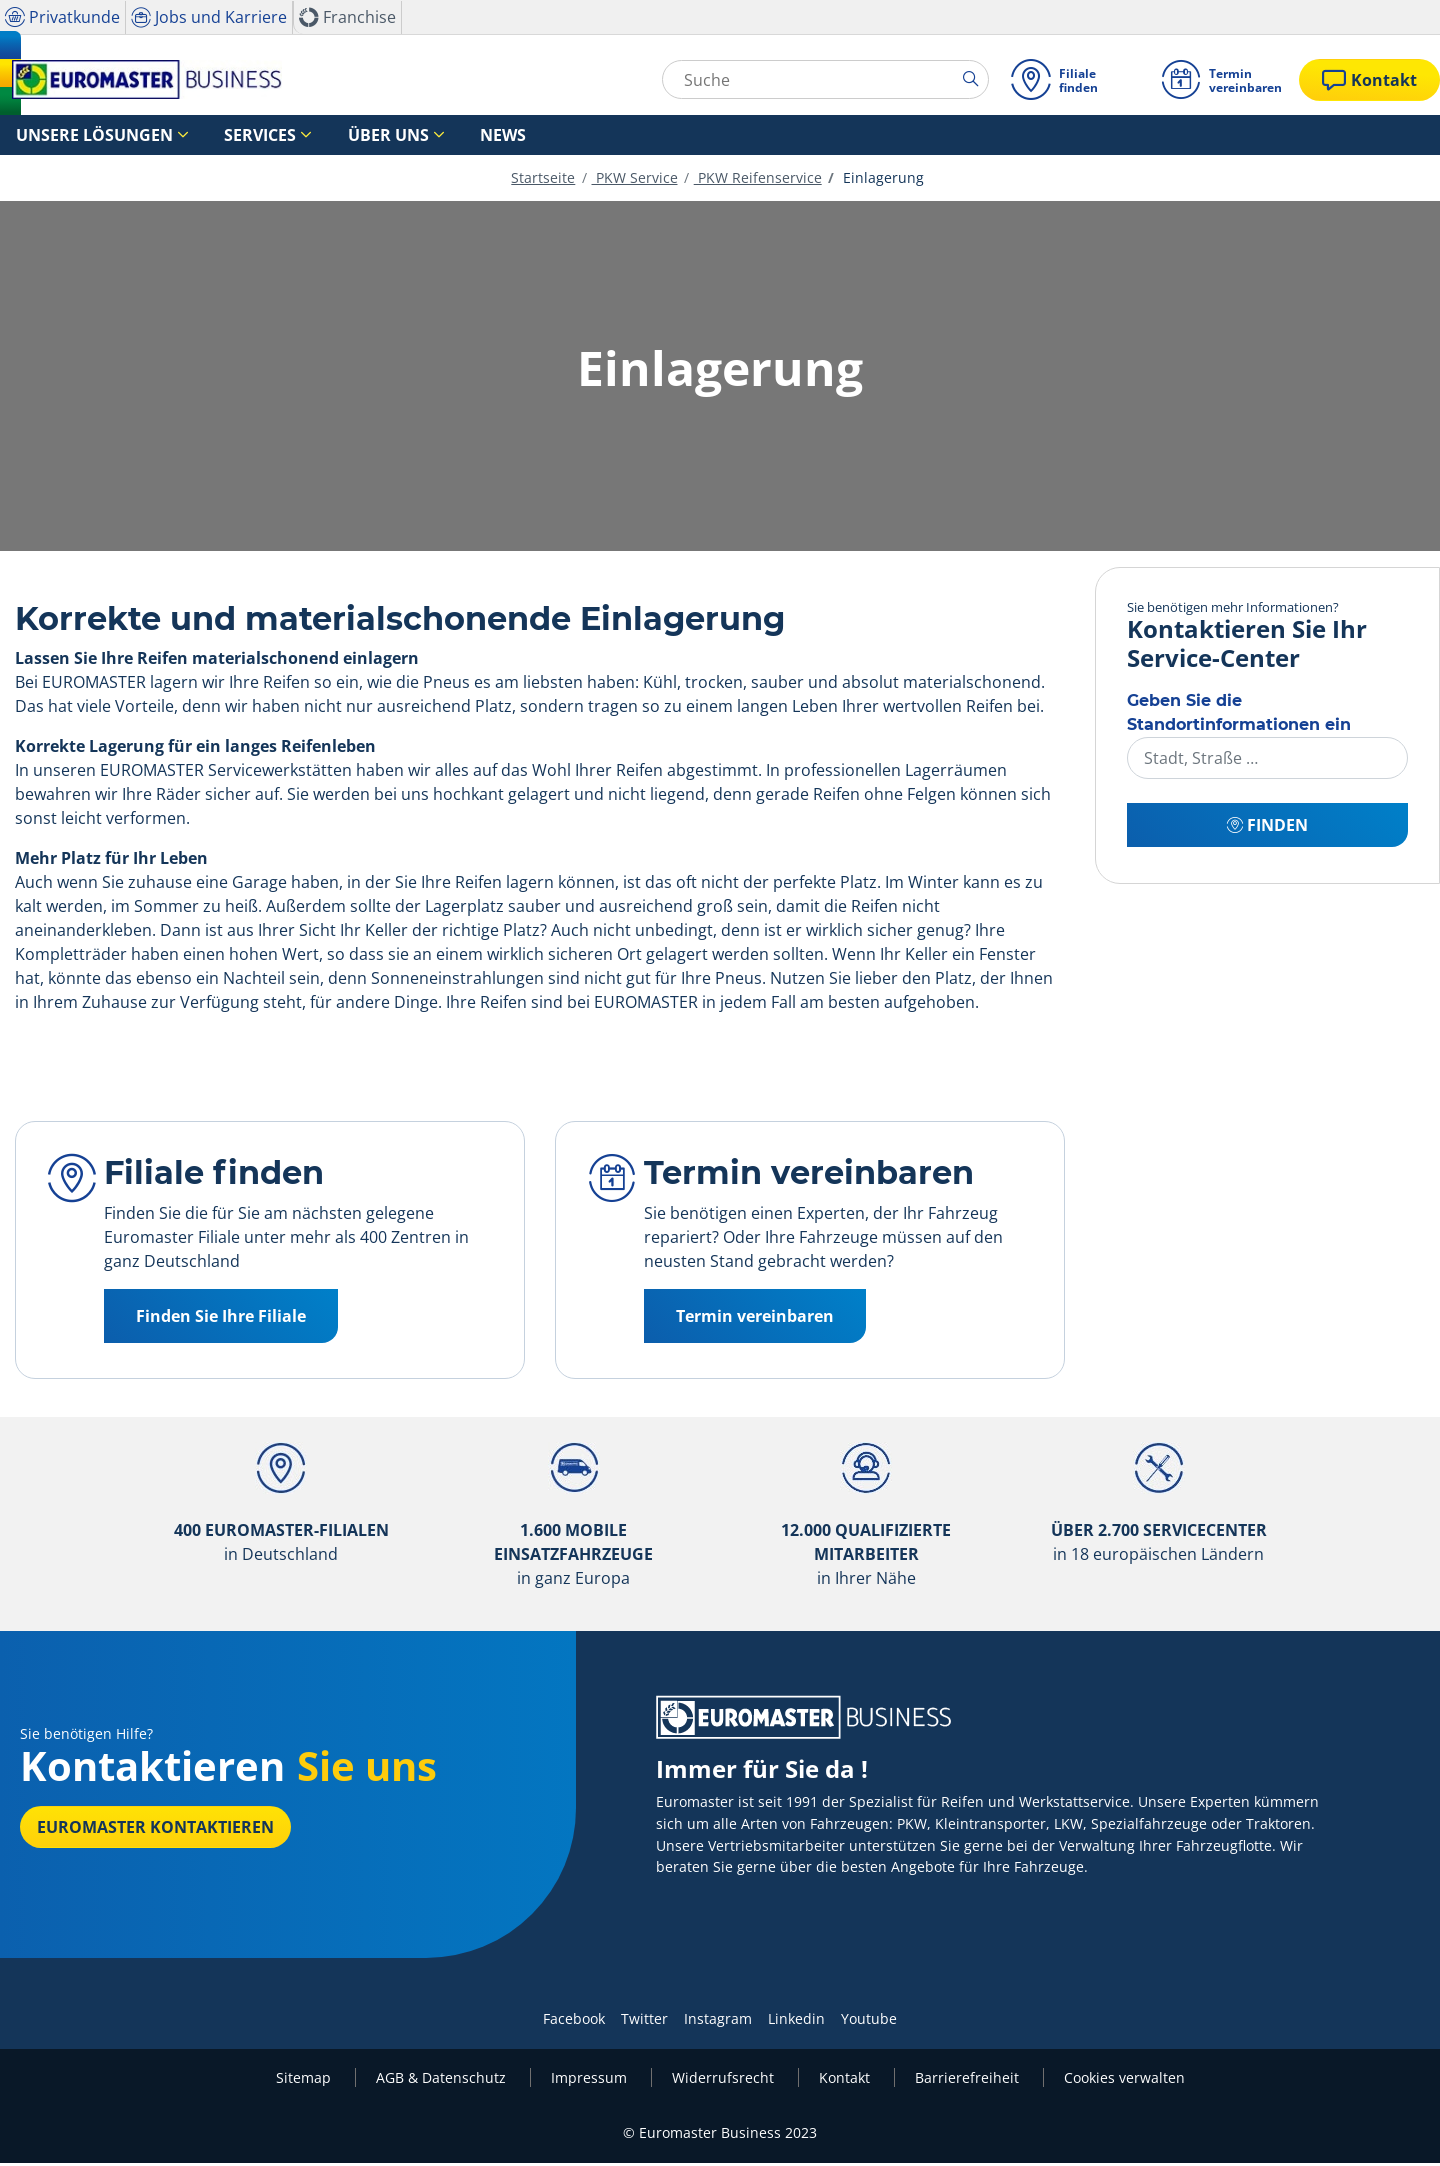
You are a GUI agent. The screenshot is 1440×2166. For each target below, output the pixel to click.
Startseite (543, 180)
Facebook (574, 2021)
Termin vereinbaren (755, 1319)
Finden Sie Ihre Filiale (221, 1319)
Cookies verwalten (1124, 2080)
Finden (1267, 828)
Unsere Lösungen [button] (76, 135)
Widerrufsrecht (725, 2080)
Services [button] (214, 135)
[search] (971, 79)
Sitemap (305, 2080)
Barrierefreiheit (969, 2080)
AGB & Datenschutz (443, 2080)
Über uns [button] (317, 135)
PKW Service (635, 180)
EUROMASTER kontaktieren (155, 1830)
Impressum (591, 2080)
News (410, 135)
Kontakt (846, 2080)
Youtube (869, 2021)
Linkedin (796, 2021)
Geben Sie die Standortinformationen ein (1239, 715)
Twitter (644, 2021)
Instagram (718, 2021)
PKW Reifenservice (758, 180)
